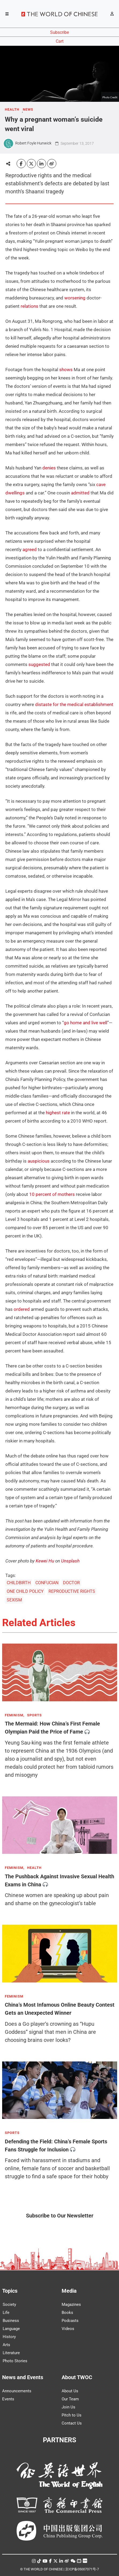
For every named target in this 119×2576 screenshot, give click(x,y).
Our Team (70, 2399)
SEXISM (14, 1599)
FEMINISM (14, 1996)
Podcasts (70, 2320)
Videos (68, 2328)
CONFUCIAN (46, 1582)
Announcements (16, 2391)
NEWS (28, 109)
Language (11, 2328)
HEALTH (12, 109)
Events (8, 2399)
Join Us (68, 2407)
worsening (74, 298)
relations (29, 306)
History (9, 2336)
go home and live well (85, 1022)
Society (9, 2304)
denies (49, 468)
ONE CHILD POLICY (25, 1591)
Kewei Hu (45, 1561)
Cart (60, 41)
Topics (9, 2291)
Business (11, 2320)
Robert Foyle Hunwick (33, 143)
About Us (70, 2391)
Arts (6, 2344)
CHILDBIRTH (19, 1582)
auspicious (39, 1161)
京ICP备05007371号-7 (82, 2569)
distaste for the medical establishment (74, 704)
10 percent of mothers (52, 1194)
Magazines (71, 2304)
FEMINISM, (14, 1715)
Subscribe (59, 32)
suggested (39, 664)
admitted (80, 492)
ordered (22, 1309)
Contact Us (72, 2423)
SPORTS (34, 1715)
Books (67, 2312)
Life (6, 2312)
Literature (11, 2352)
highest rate (58, 1112)
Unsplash (70, 1561)
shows (66, 369)
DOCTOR (71, 1582)
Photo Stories (15, 2360)
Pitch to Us (71, 2415)
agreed (30, 549)
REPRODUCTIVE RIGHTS (72, 1591)
